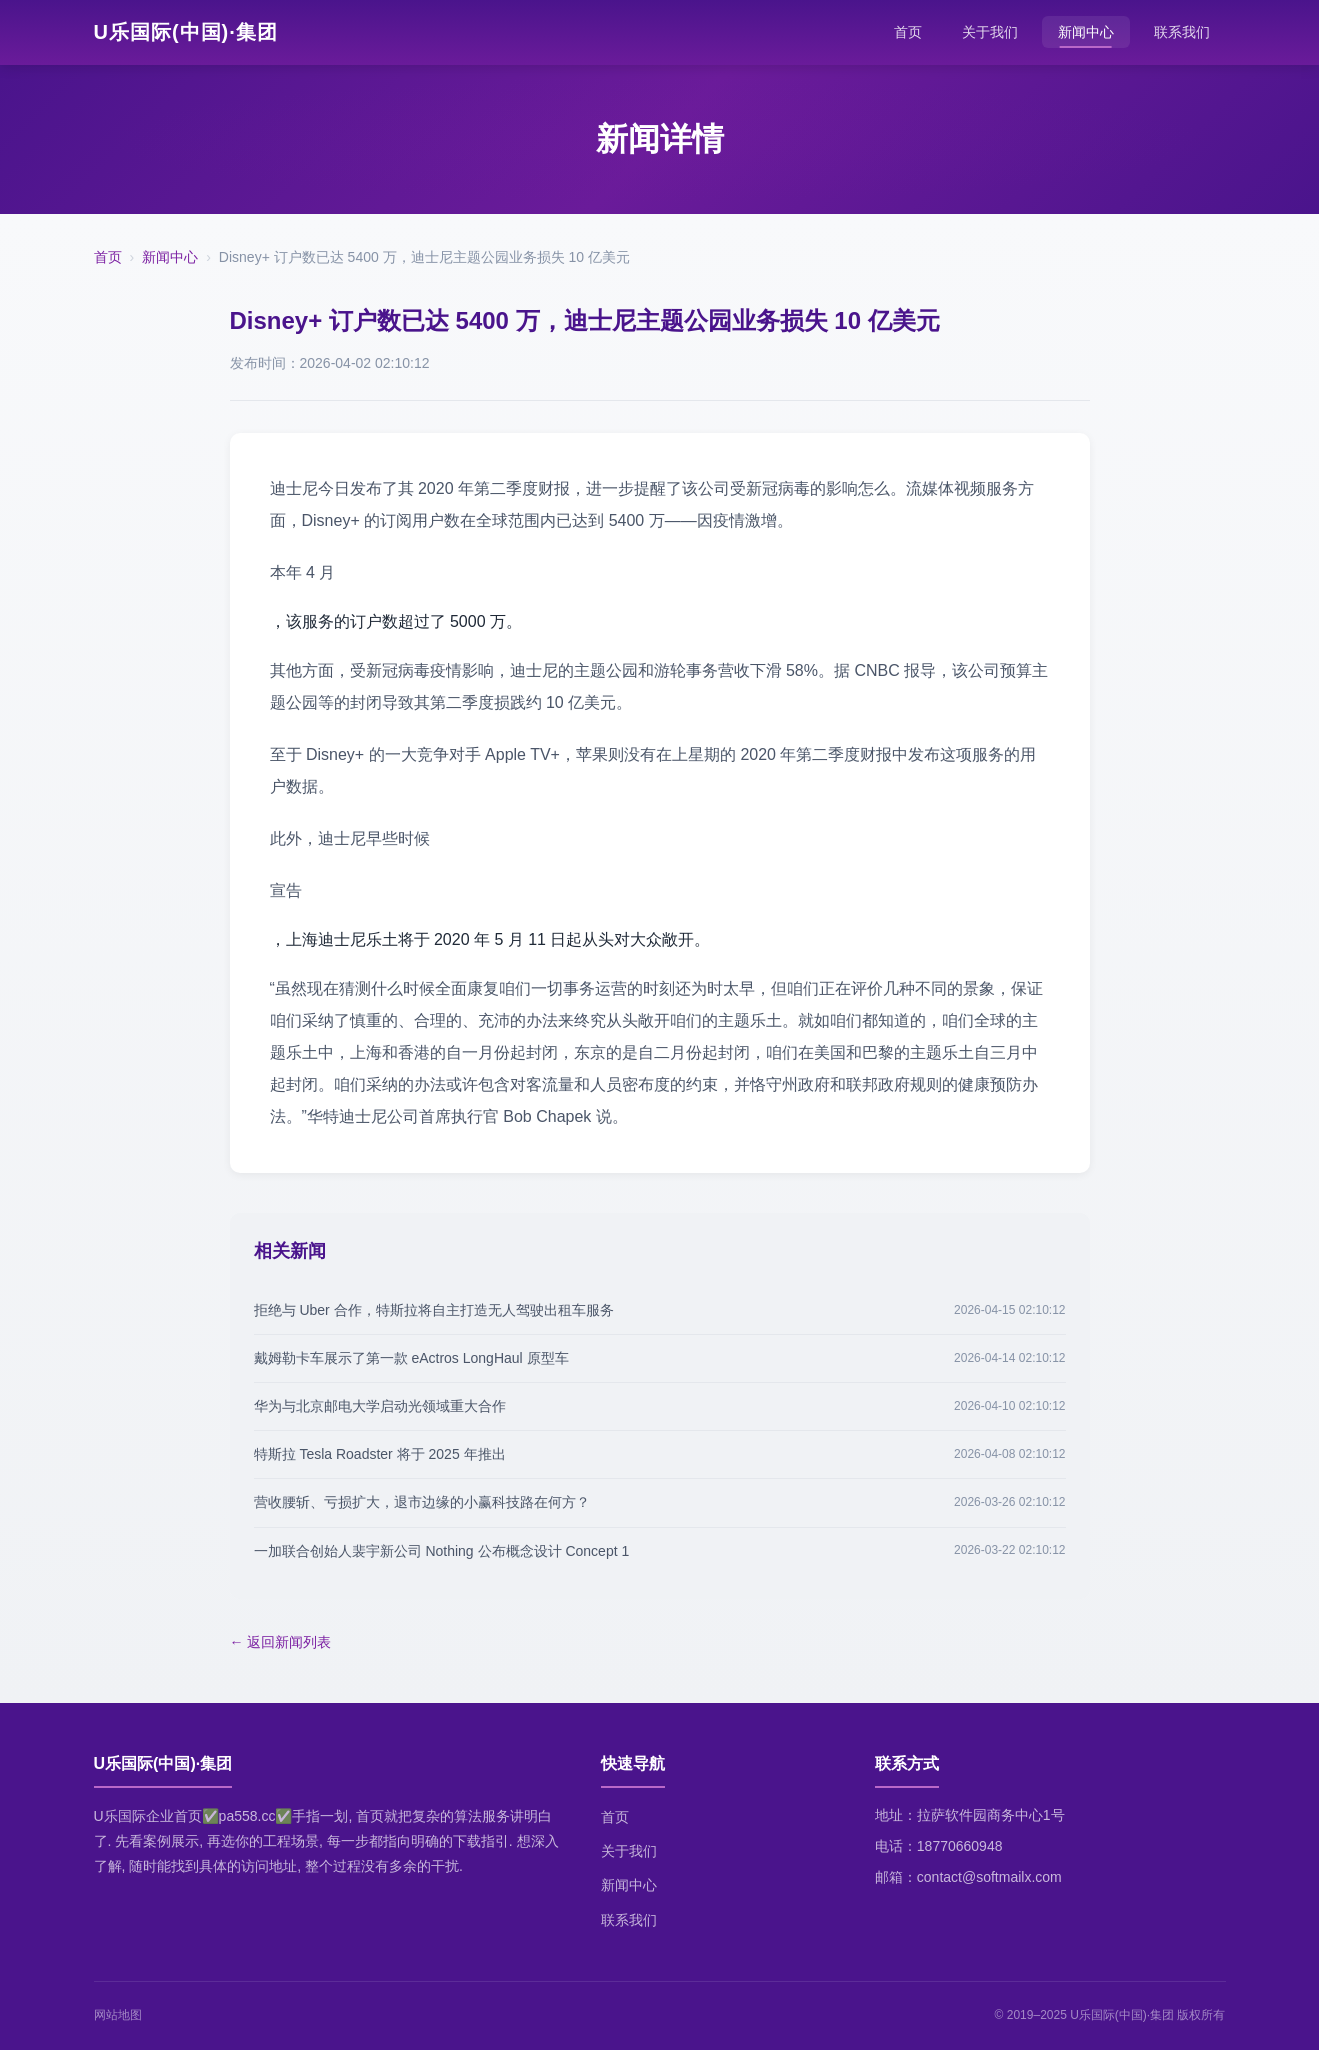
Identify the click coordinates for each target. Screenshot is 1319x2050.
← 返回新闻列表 (281, 1642)
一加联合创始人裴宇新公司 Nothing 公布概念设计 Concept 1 (442, 1551)
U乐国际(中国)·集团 (186, 32)
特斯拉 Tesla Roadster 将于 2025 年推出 (380, 1454)
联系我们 (1182, 32)
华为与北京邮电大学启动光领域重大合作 (380, 1406)
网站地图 (118, 2015)
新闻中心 (1086, 32)
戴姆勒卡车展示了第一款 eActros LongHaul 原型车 (411, 1358)
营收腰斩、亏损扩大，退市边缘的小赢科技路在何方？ (422, 1502)
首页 (908, 32)
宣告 (286, 890)
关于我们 (990, 32)
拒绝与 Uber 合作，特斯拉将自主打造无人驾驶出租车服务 (434, 1310)
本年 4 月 (303, 572)
